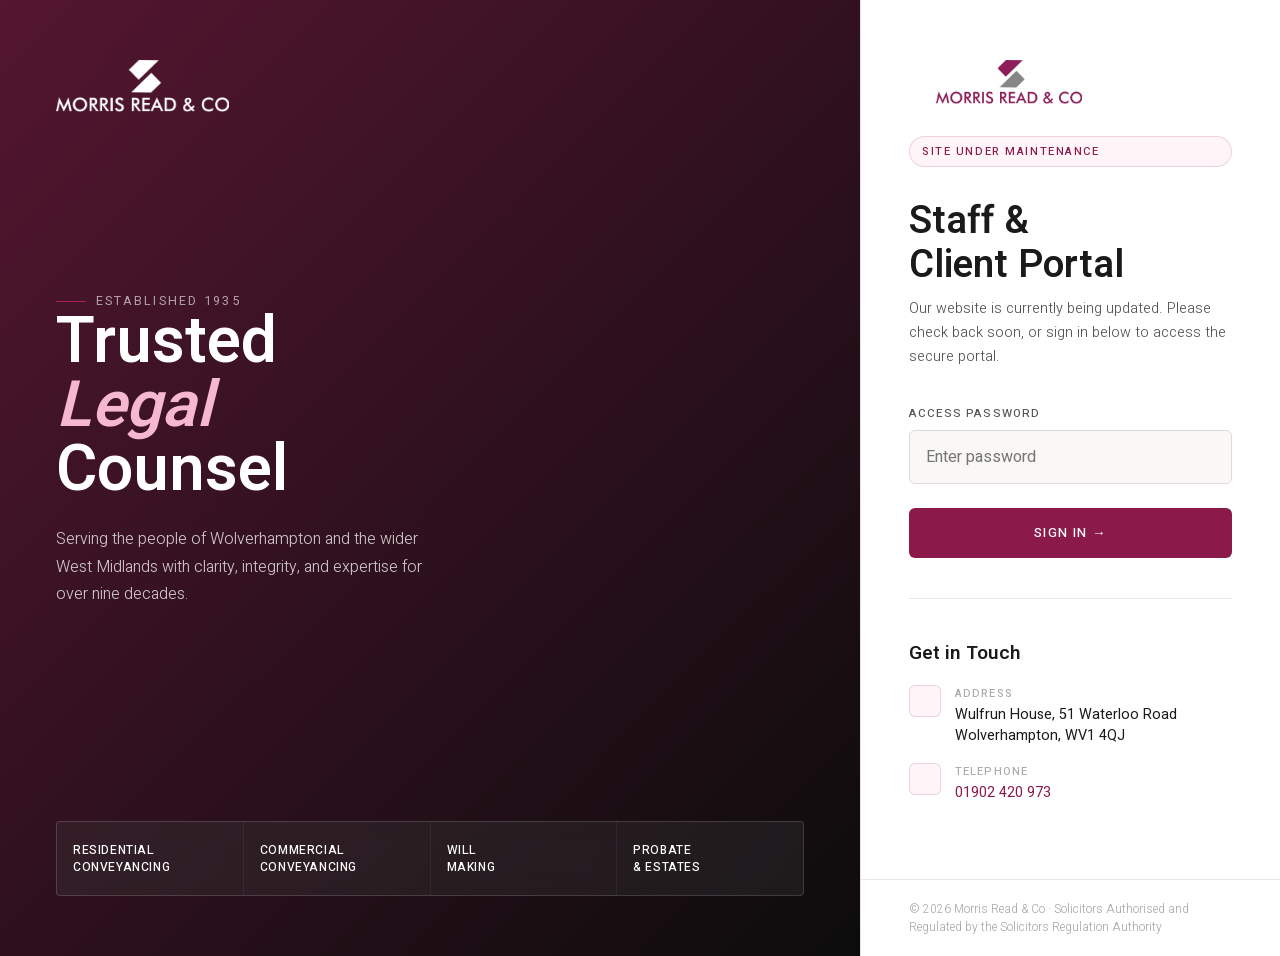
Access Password (974, 413)
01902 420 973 (1003, 792)
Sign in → (1070, 533)
